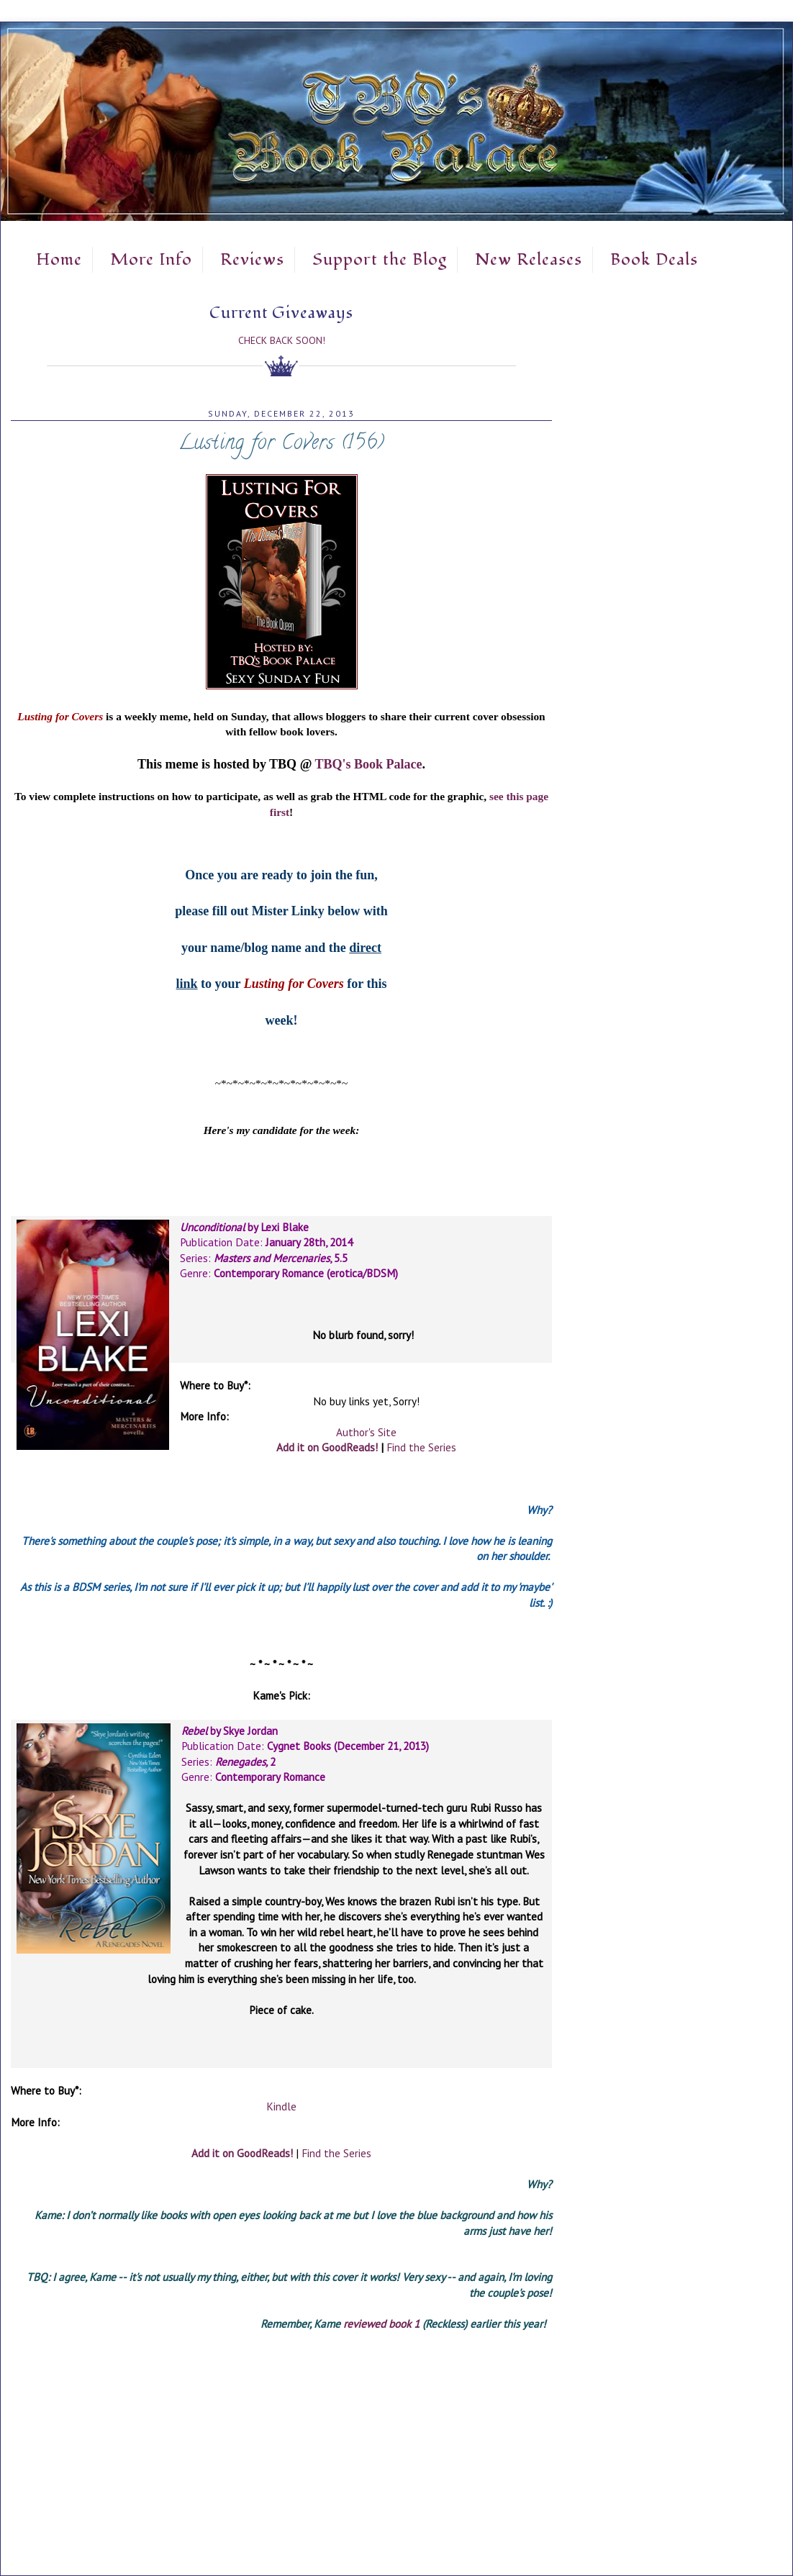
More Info (151, 259)
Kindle (281, 2106)
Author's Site (366, 1432)
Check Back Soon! (281, 340)
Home (59, 259)
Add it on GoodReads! (327, 1447)
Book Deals (654, 259)
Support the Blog (379, 259)
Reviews (252, 259)
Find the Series (421, 1447)
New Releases (528, 259)
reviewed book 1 (381, 2323)
